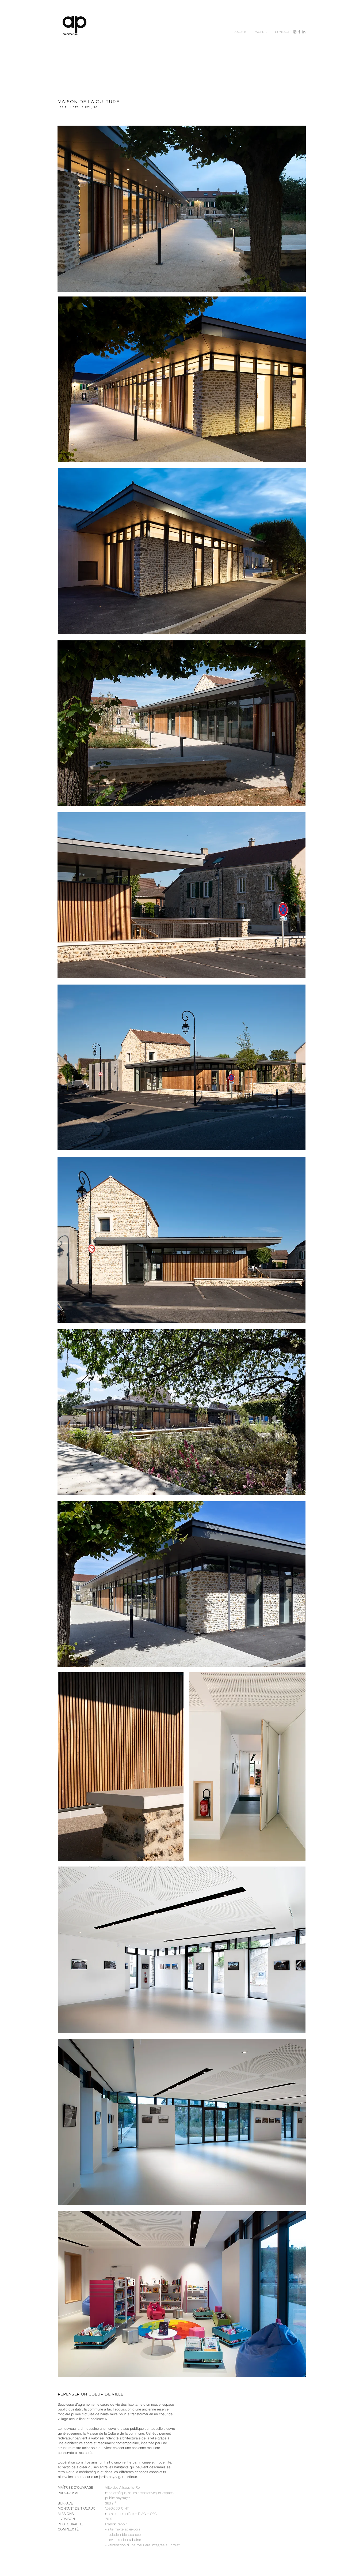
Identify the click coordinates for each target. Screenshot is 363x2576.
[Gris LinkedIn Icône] (304, 32)
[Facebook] (299, 32)
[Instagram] (295, 32)
